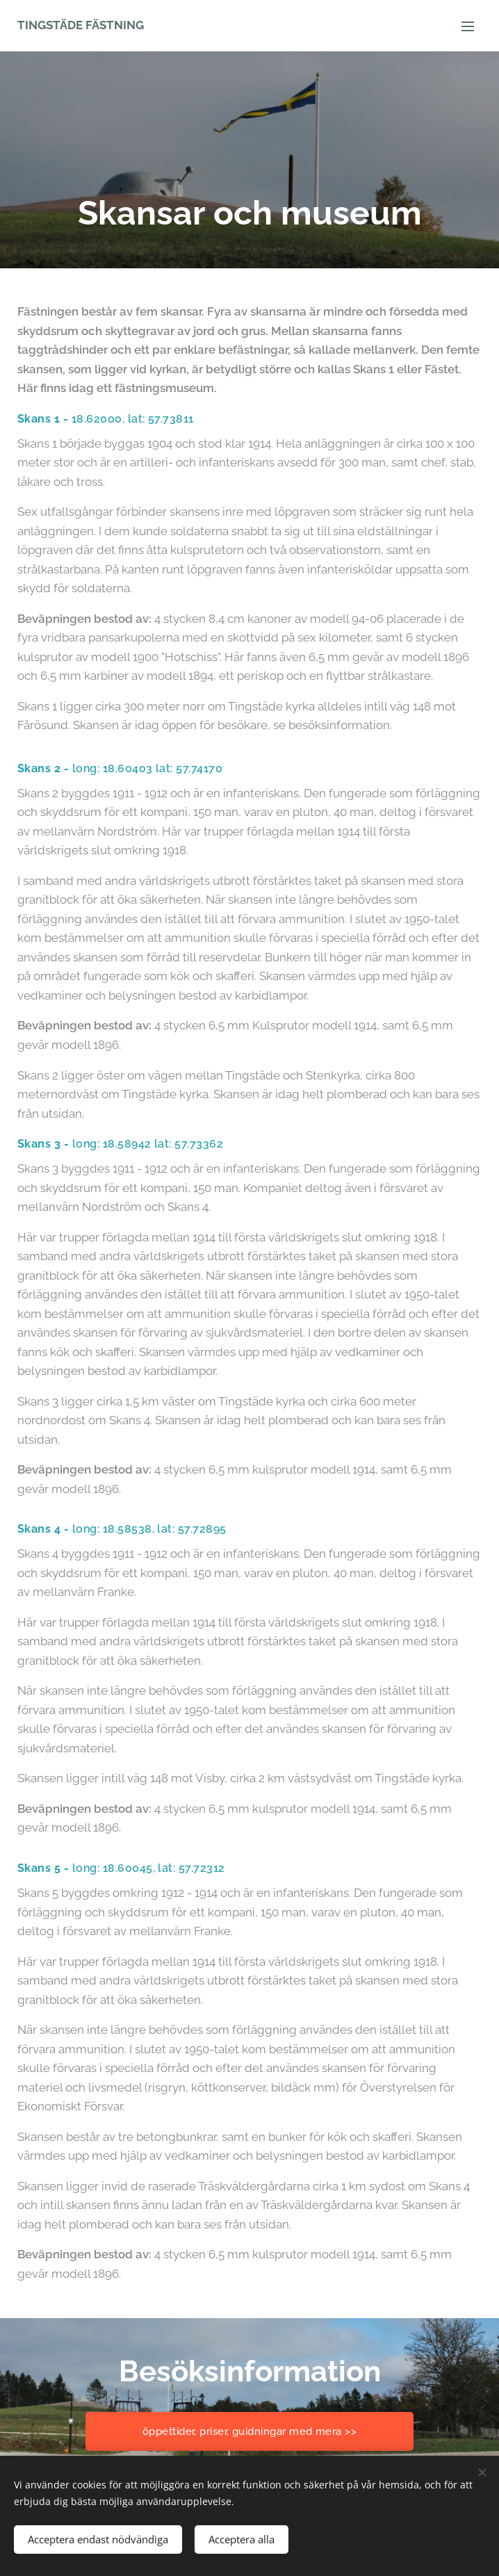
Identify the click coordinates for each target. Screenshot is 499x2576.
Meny (467, 26)
